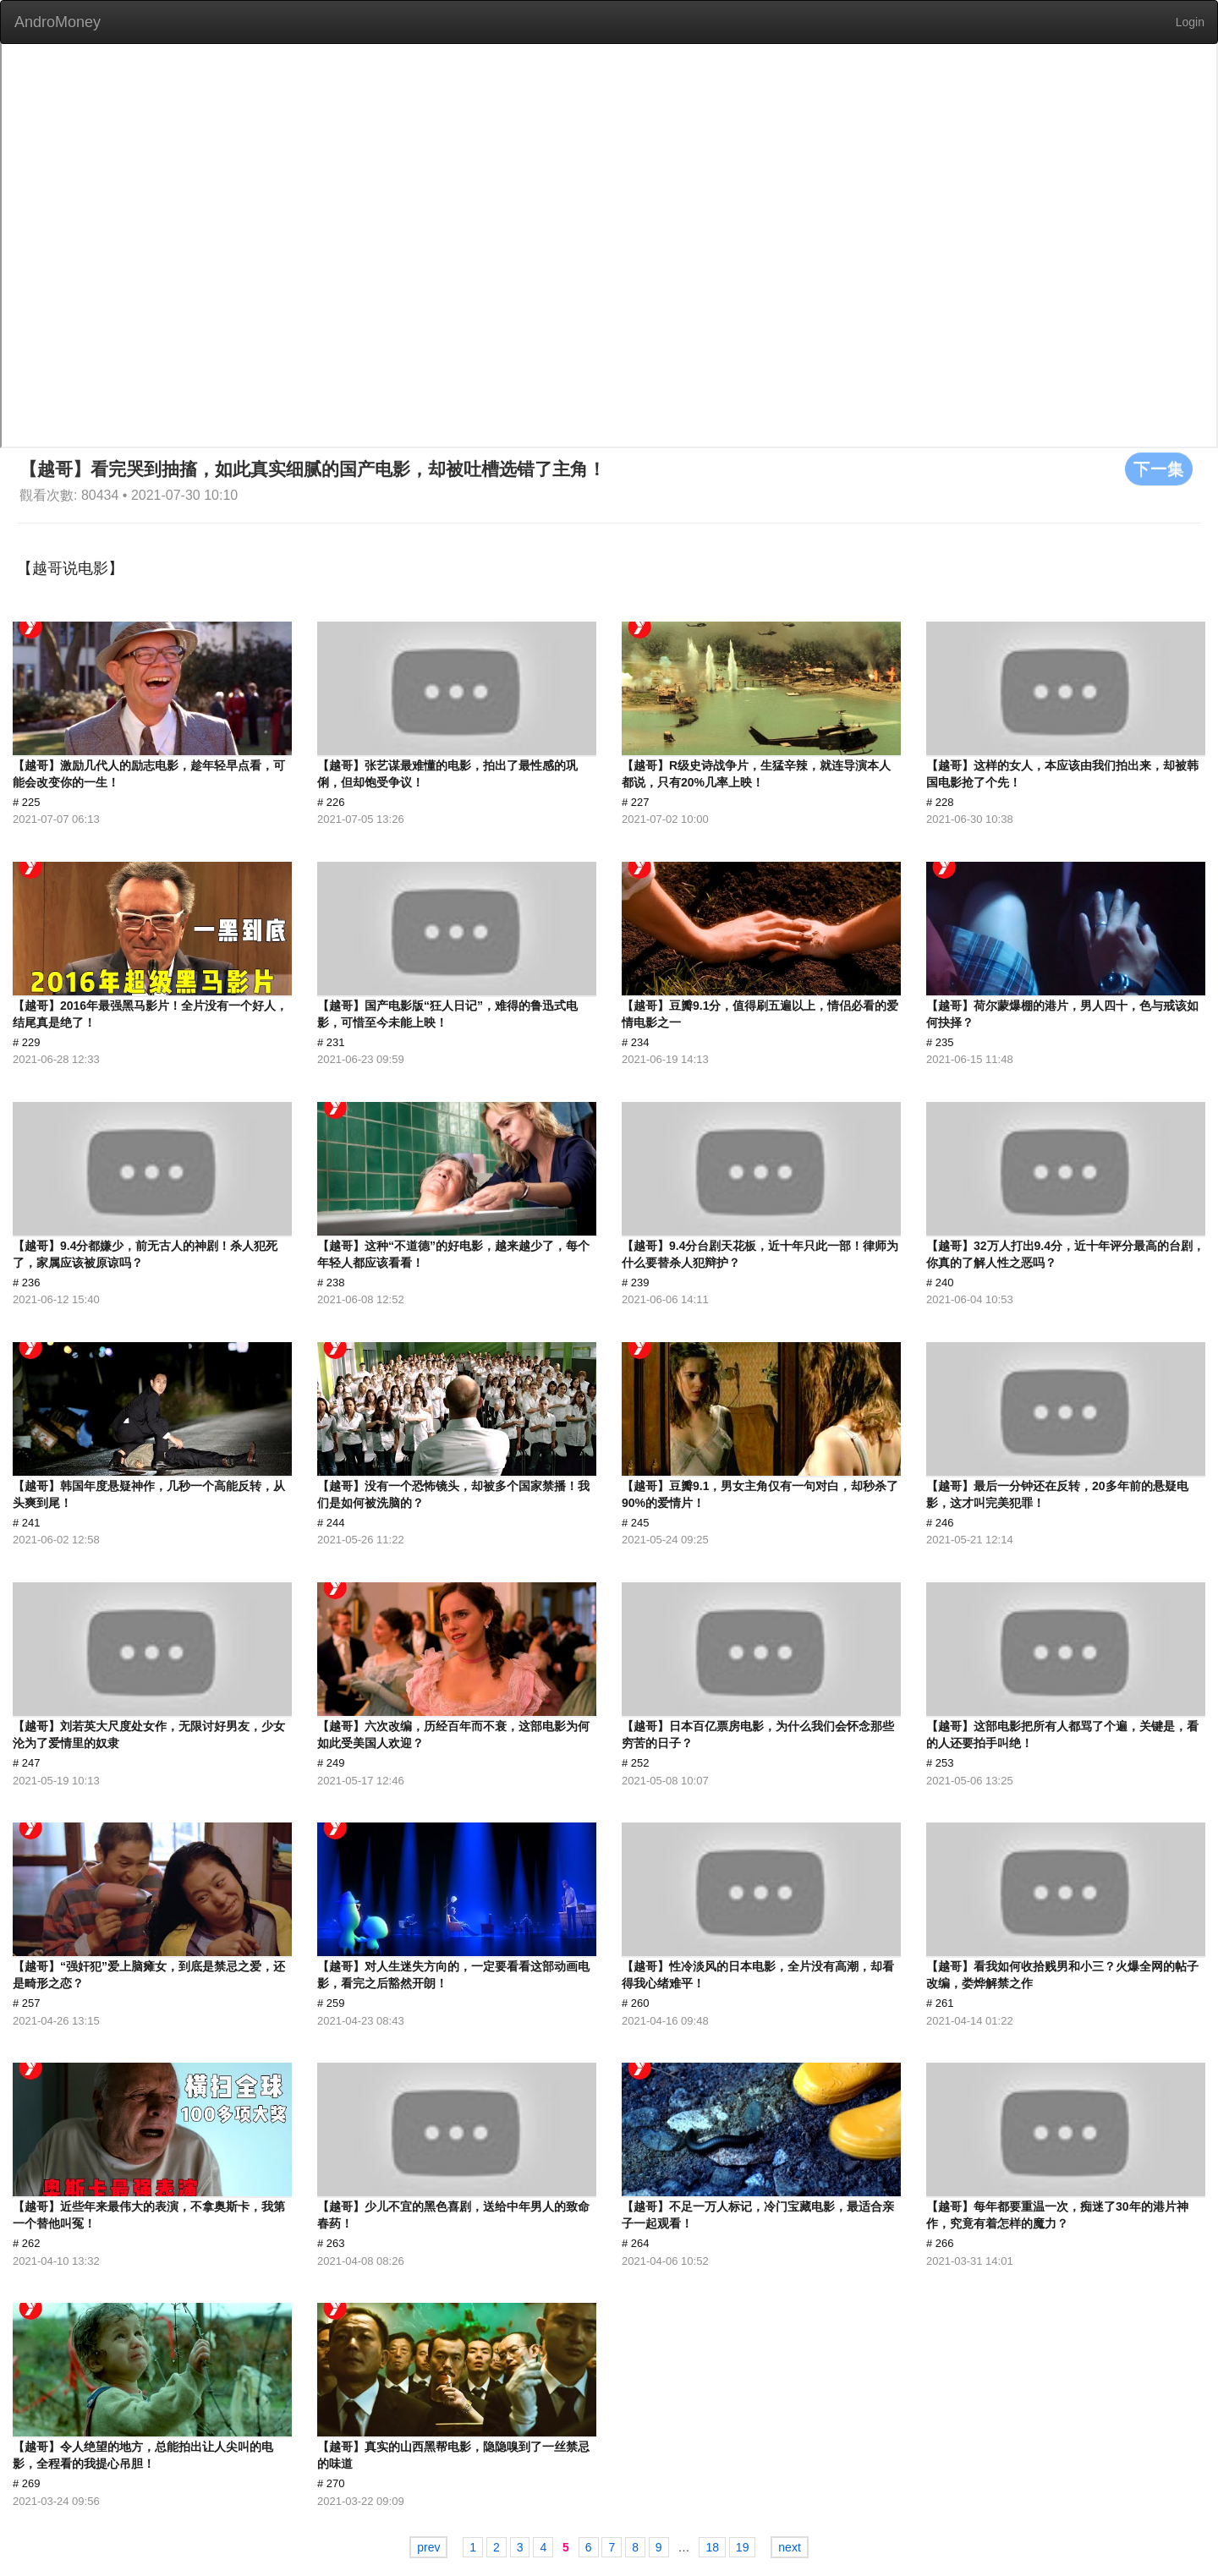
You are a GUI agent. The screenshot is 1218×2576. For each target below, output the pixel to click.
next (789, 2547)
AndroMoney (57, 22)
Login (1190, 22)
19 (742, 2547)
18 (712, 2547)
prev (428, 2547)
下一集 (1158, 468)
